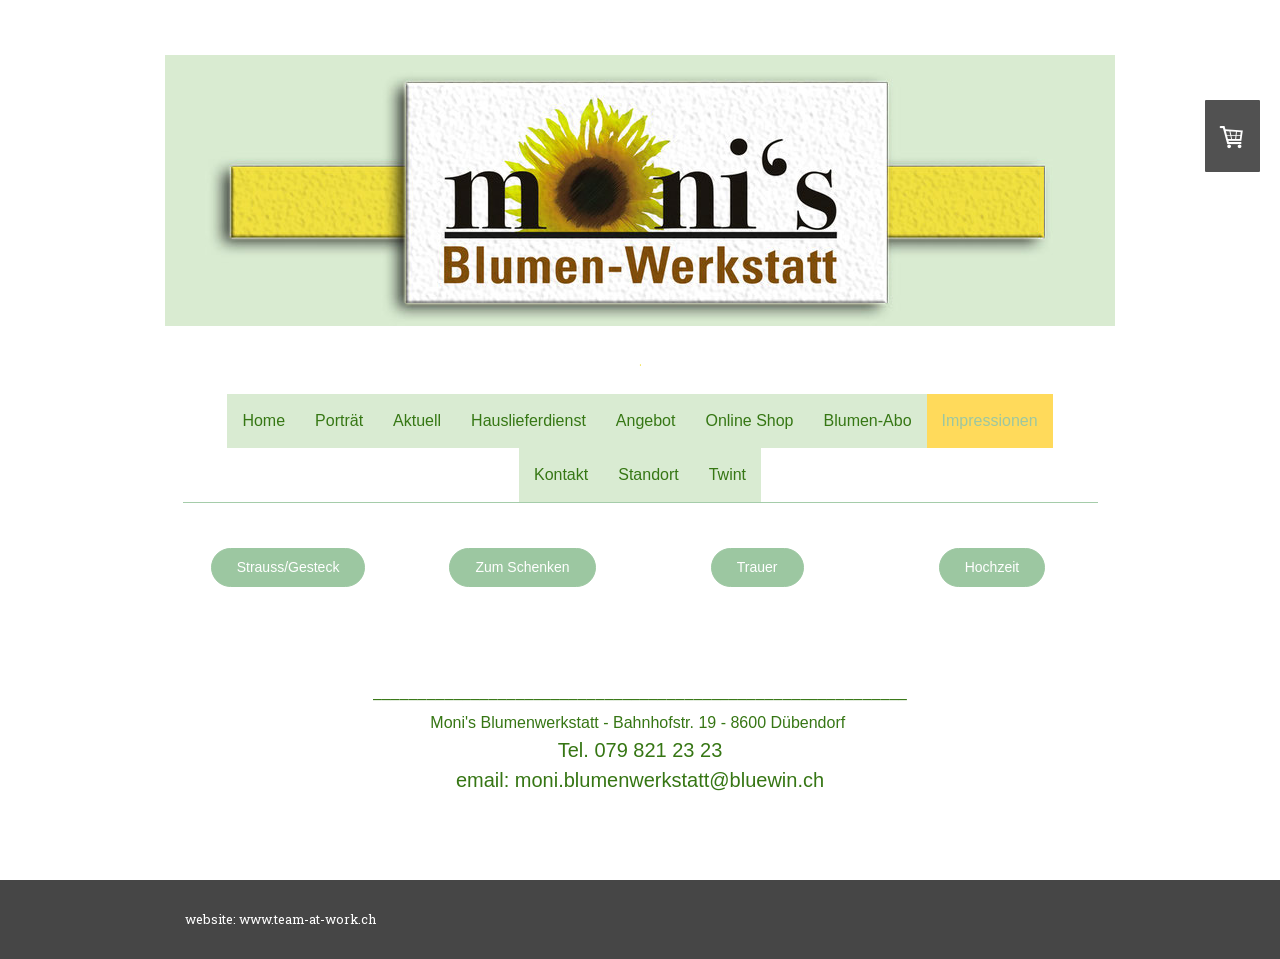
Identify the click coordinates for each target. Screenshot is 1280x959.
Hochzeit (992, 567)
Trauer (757, 567)
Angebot (646, 420)
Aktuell (417, 420)
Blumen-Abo (868, 420)
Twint (727, 474)
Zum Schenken (522, 567)
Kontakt (561, 474)
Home (263, 420)
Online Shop (749, 420)
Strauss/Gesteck (288, 567)
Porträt (339, 420)
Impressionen (990, 420)
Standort (648, 474)
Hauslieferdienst (528, 420)
